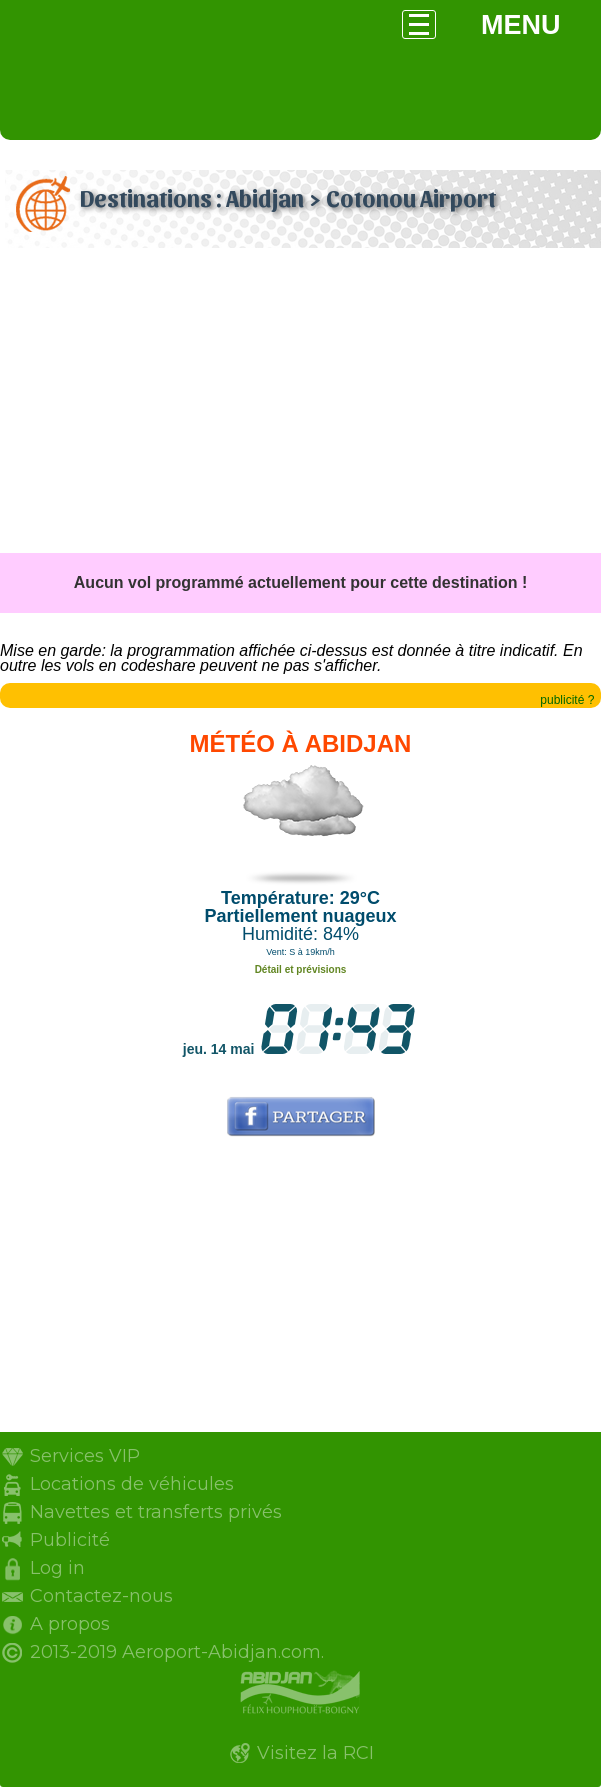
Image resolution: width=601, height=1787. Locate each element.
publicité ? (567, 700)
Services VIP (85, 1456)
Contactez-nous (101, 1596)
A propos (70, 1624)
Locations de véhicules (132, 1484)
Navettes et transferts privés (156, 1512)
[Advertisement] (300, 403)
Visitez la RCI (315, 1753)
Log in (57, 1568)
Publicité (70, 1540)
